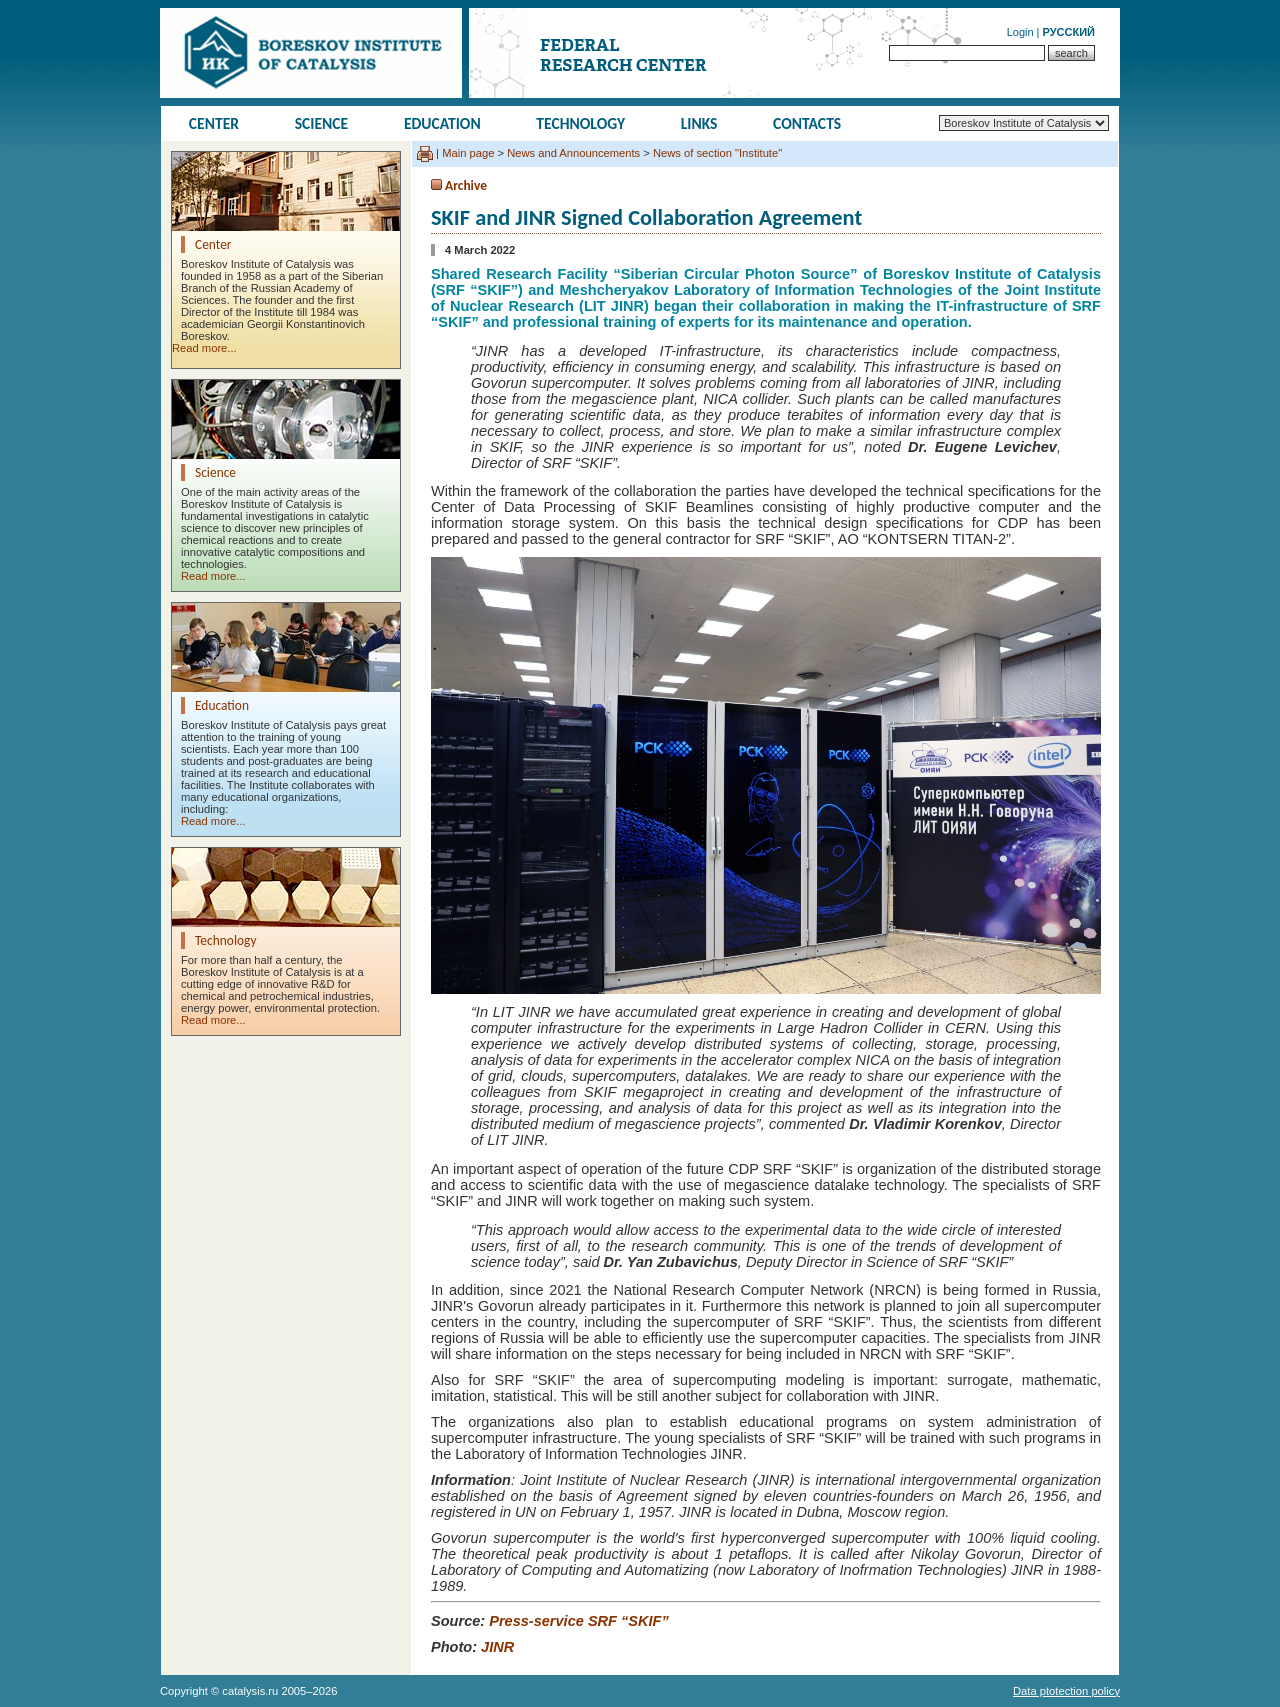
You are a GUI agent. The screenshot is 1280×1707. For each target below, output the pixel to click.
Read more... (204, 348)
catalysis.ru (250, 1691)
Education (442, 123)
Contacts (807, 123)
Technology (580, 123)
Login (1020, 32)
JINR (497, 1647)
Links (699, 123)
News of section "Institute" (717, 153)
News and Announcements (573, 153)
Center (214, 123)
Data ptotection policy (1066, 1691)
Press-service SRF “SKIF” (579, 1621)
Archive (466, 185)
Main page (468, 153)
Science (322, 123)
